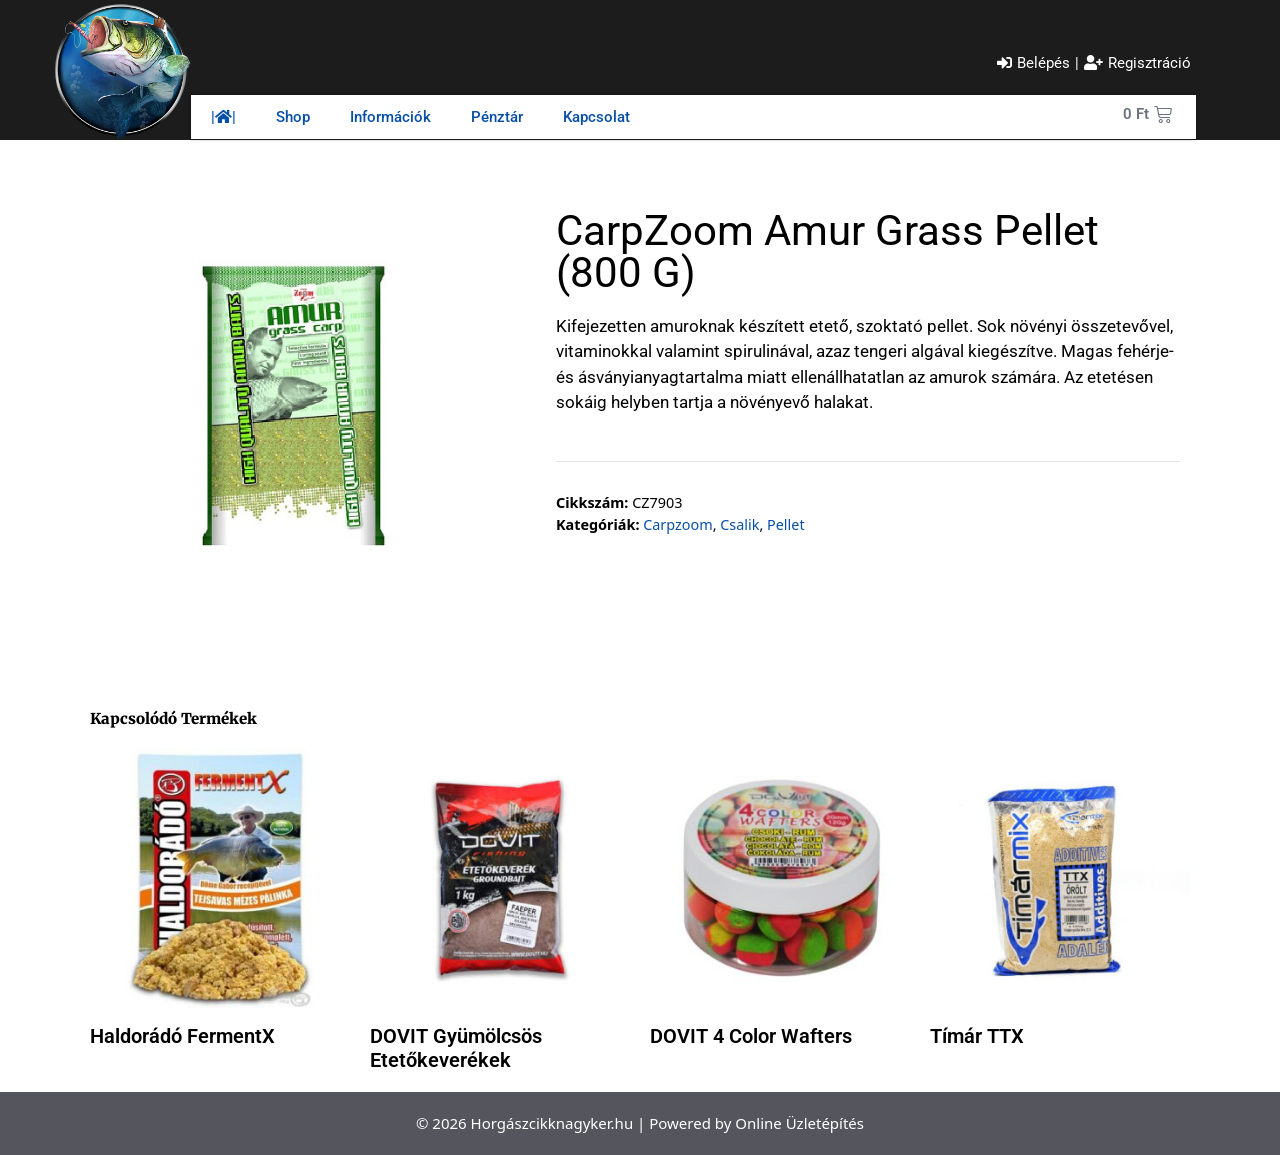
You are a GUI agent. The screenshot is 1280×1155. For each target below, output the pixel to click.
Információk (390, 117)
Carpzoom (677, 524)
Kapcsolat (596, 117)
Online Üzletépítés (799, 1123)
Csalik (739, 524)
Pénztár (497, 117)
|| (223, 117)
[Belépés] (1033, 63)
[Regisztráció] (1137, 63)
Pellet (786, 524)
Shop (293, 117)
